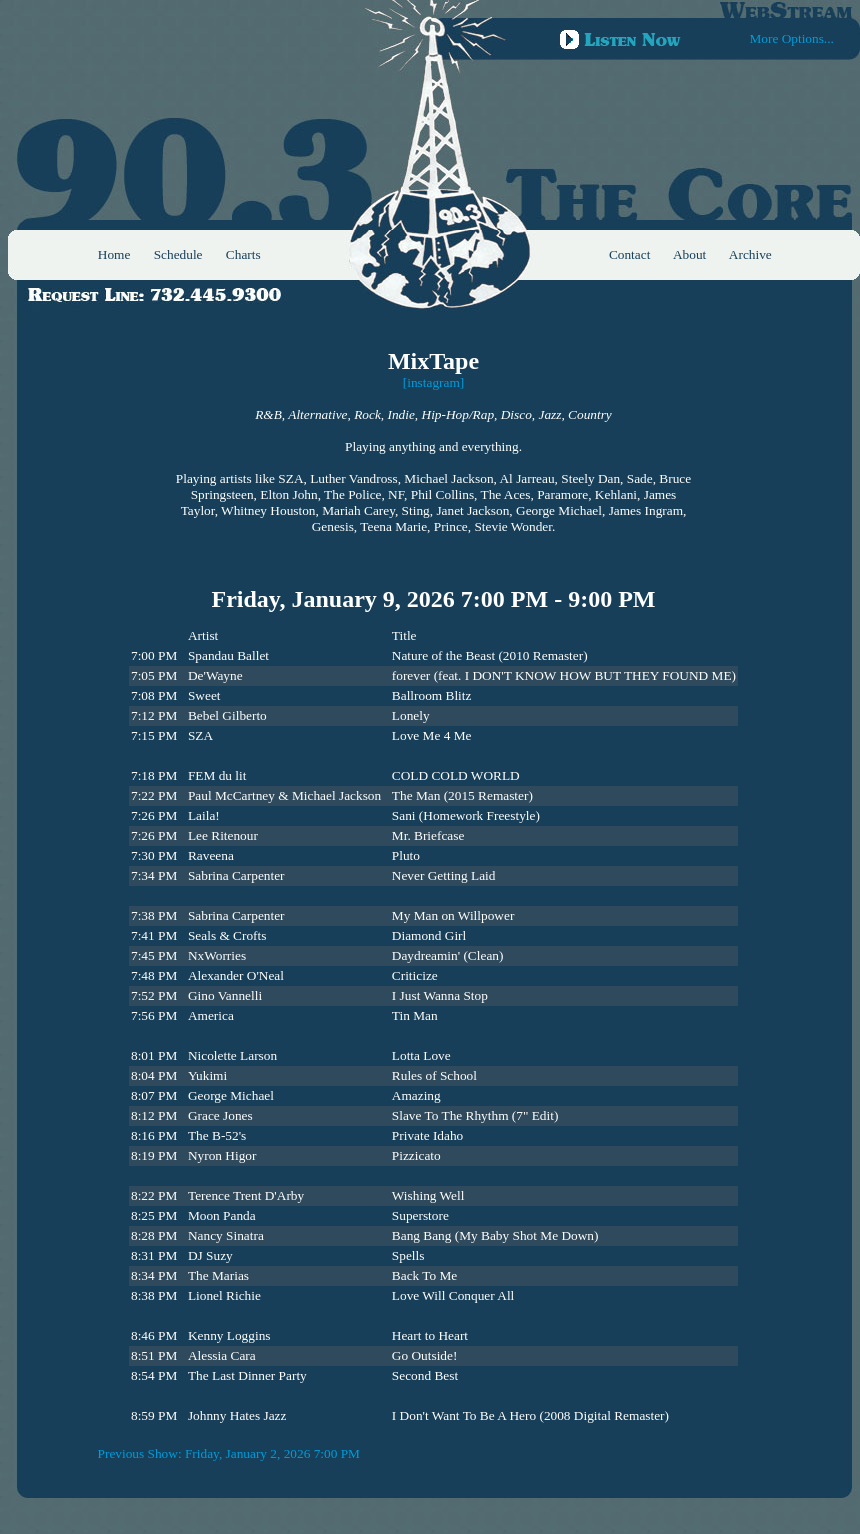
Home (114, 254)
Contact (629, 254)
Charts (243, 254)
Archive (750, 254)
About (689, 254)
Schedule (178, 254)
